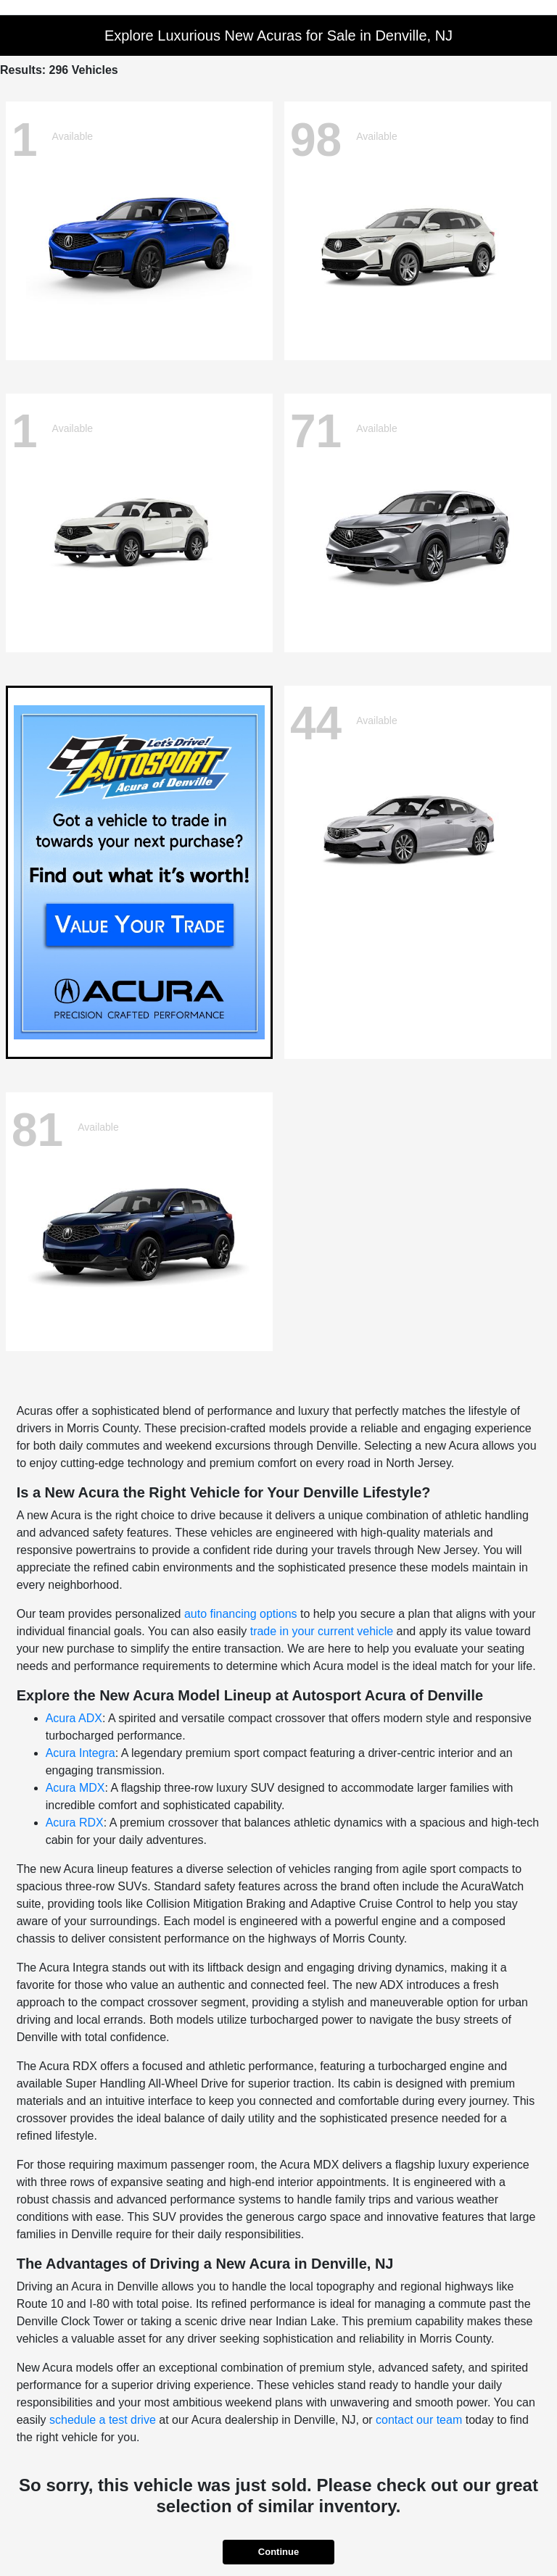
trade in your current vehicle (321, 1631)
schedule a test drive (102, 2420)
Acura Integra (80, 1753)
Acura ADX (74, 1718)
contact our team (419, 2420)
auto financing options (240, 1614)
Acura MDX (75, 1788)
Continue (278, 2551)
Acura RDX (75, 1822)
